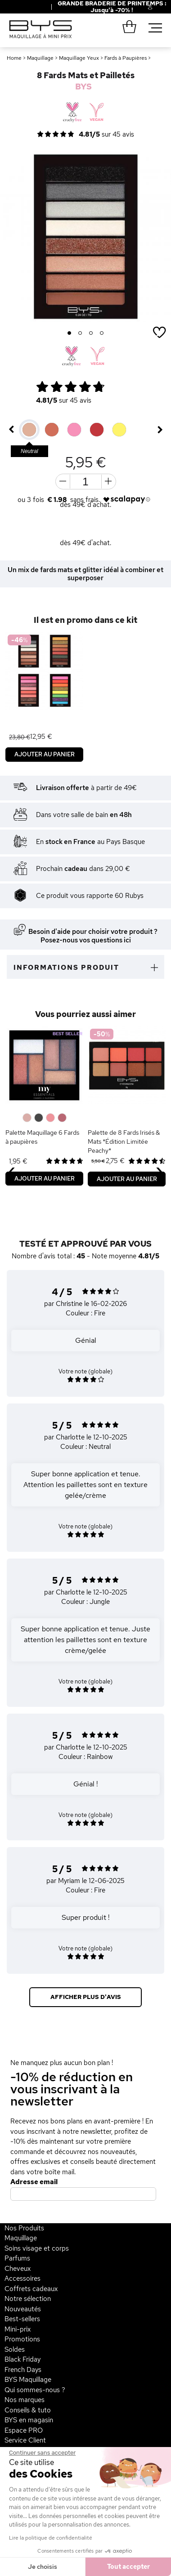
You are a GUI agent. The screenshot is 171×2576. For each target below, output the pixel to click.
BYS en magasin (28, 2420)
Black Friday (22, 2359)
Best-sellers (22, 2318)
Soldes (14, 2349)
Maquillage (40, 58)
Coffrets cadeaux (31, 2288)
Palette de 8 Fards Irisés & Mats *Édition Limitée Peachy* (124, 1141)
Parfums (17, 2258)
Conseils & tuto (27, 2410)
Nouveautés (22, 2309)
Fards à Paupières (125, 58)
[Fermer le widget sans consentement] (42, 2452)
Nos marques (24, 2399)
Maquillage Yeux (79, 58)
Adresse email (34, 2181)
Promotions (22, 2339)
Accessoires (22, 2278)
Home (14, 58)
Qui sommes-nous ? (34, 2389)
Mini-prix (17, 2329)
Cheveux (17, 2268)
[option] (85, 236)
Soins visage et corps (36, 2248)
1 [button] (69, 333)
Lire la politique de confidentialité (50, 2537)
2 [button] (80, 333)
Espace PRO (23, 2430)
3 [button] (91, 333)
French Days (22, 2369)
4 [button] (102, 333)
